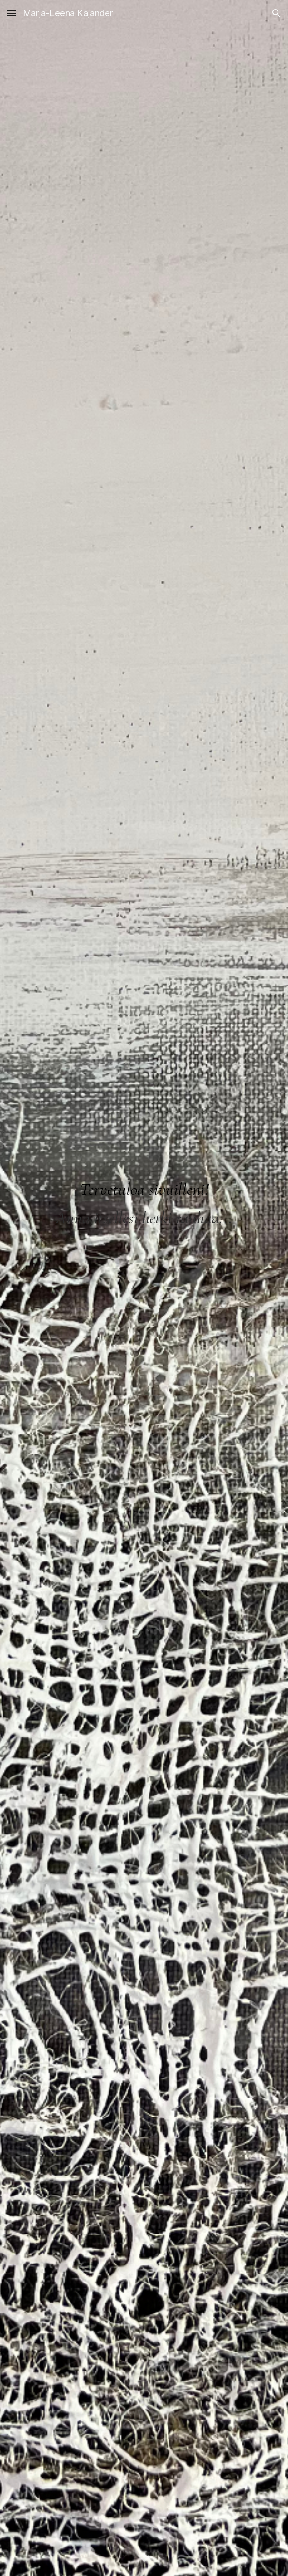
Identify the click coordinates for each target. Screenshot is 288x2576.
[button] (11, 13)
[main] (144, 1195)
